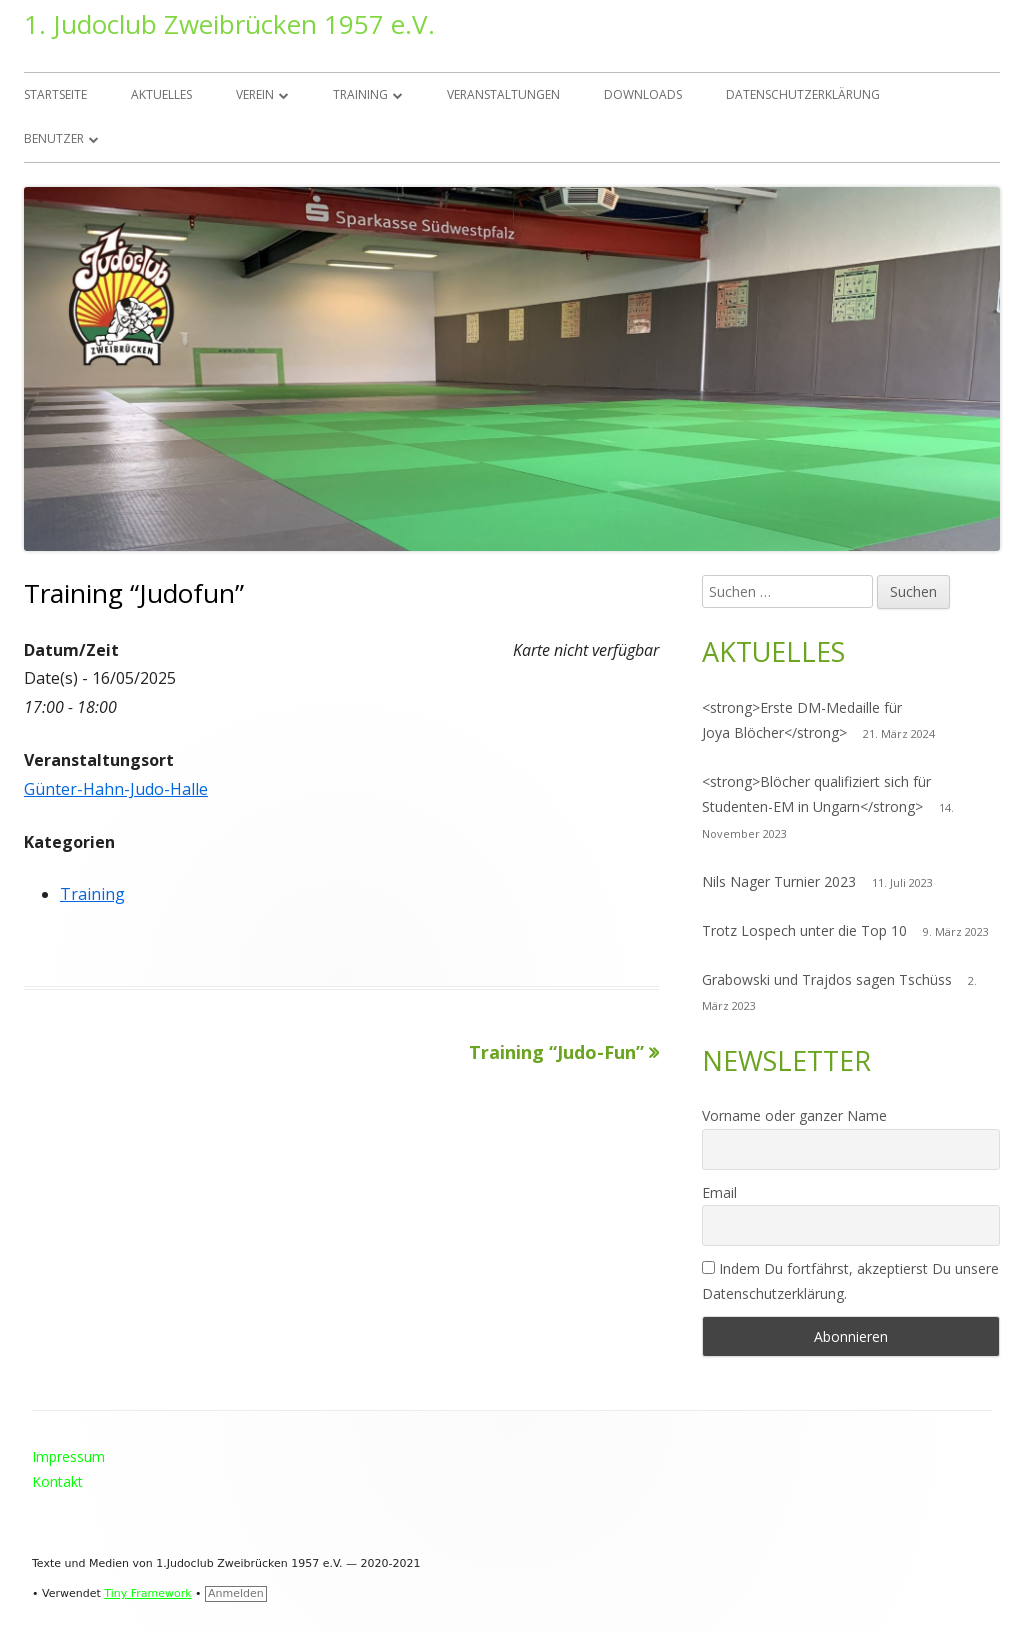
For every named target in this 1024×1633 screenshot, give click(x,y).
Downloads (643, 94)
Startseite (55, 94)
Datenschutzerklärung (803, 94)
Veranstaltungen (503, 94)
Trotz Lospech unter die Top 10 (804, 930)
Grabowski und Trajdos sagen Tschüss (827, 979)
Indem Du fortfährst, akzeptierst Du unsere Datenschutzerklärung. (850, 1281)
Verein (255, 94)
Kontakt (57, 1481)
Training (360, 94)
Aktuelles (161, 94)
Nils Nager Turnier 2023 (779, 881)
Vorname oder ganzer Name (794, 1115)
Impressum (68, 1456)
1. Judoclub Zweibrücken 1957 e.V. (229, 24)
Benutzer (54, 138)
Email (719, 1192)
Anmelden (236, 1593)
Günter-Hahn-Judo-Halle (116, 789)
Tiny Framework (147, 1593)
